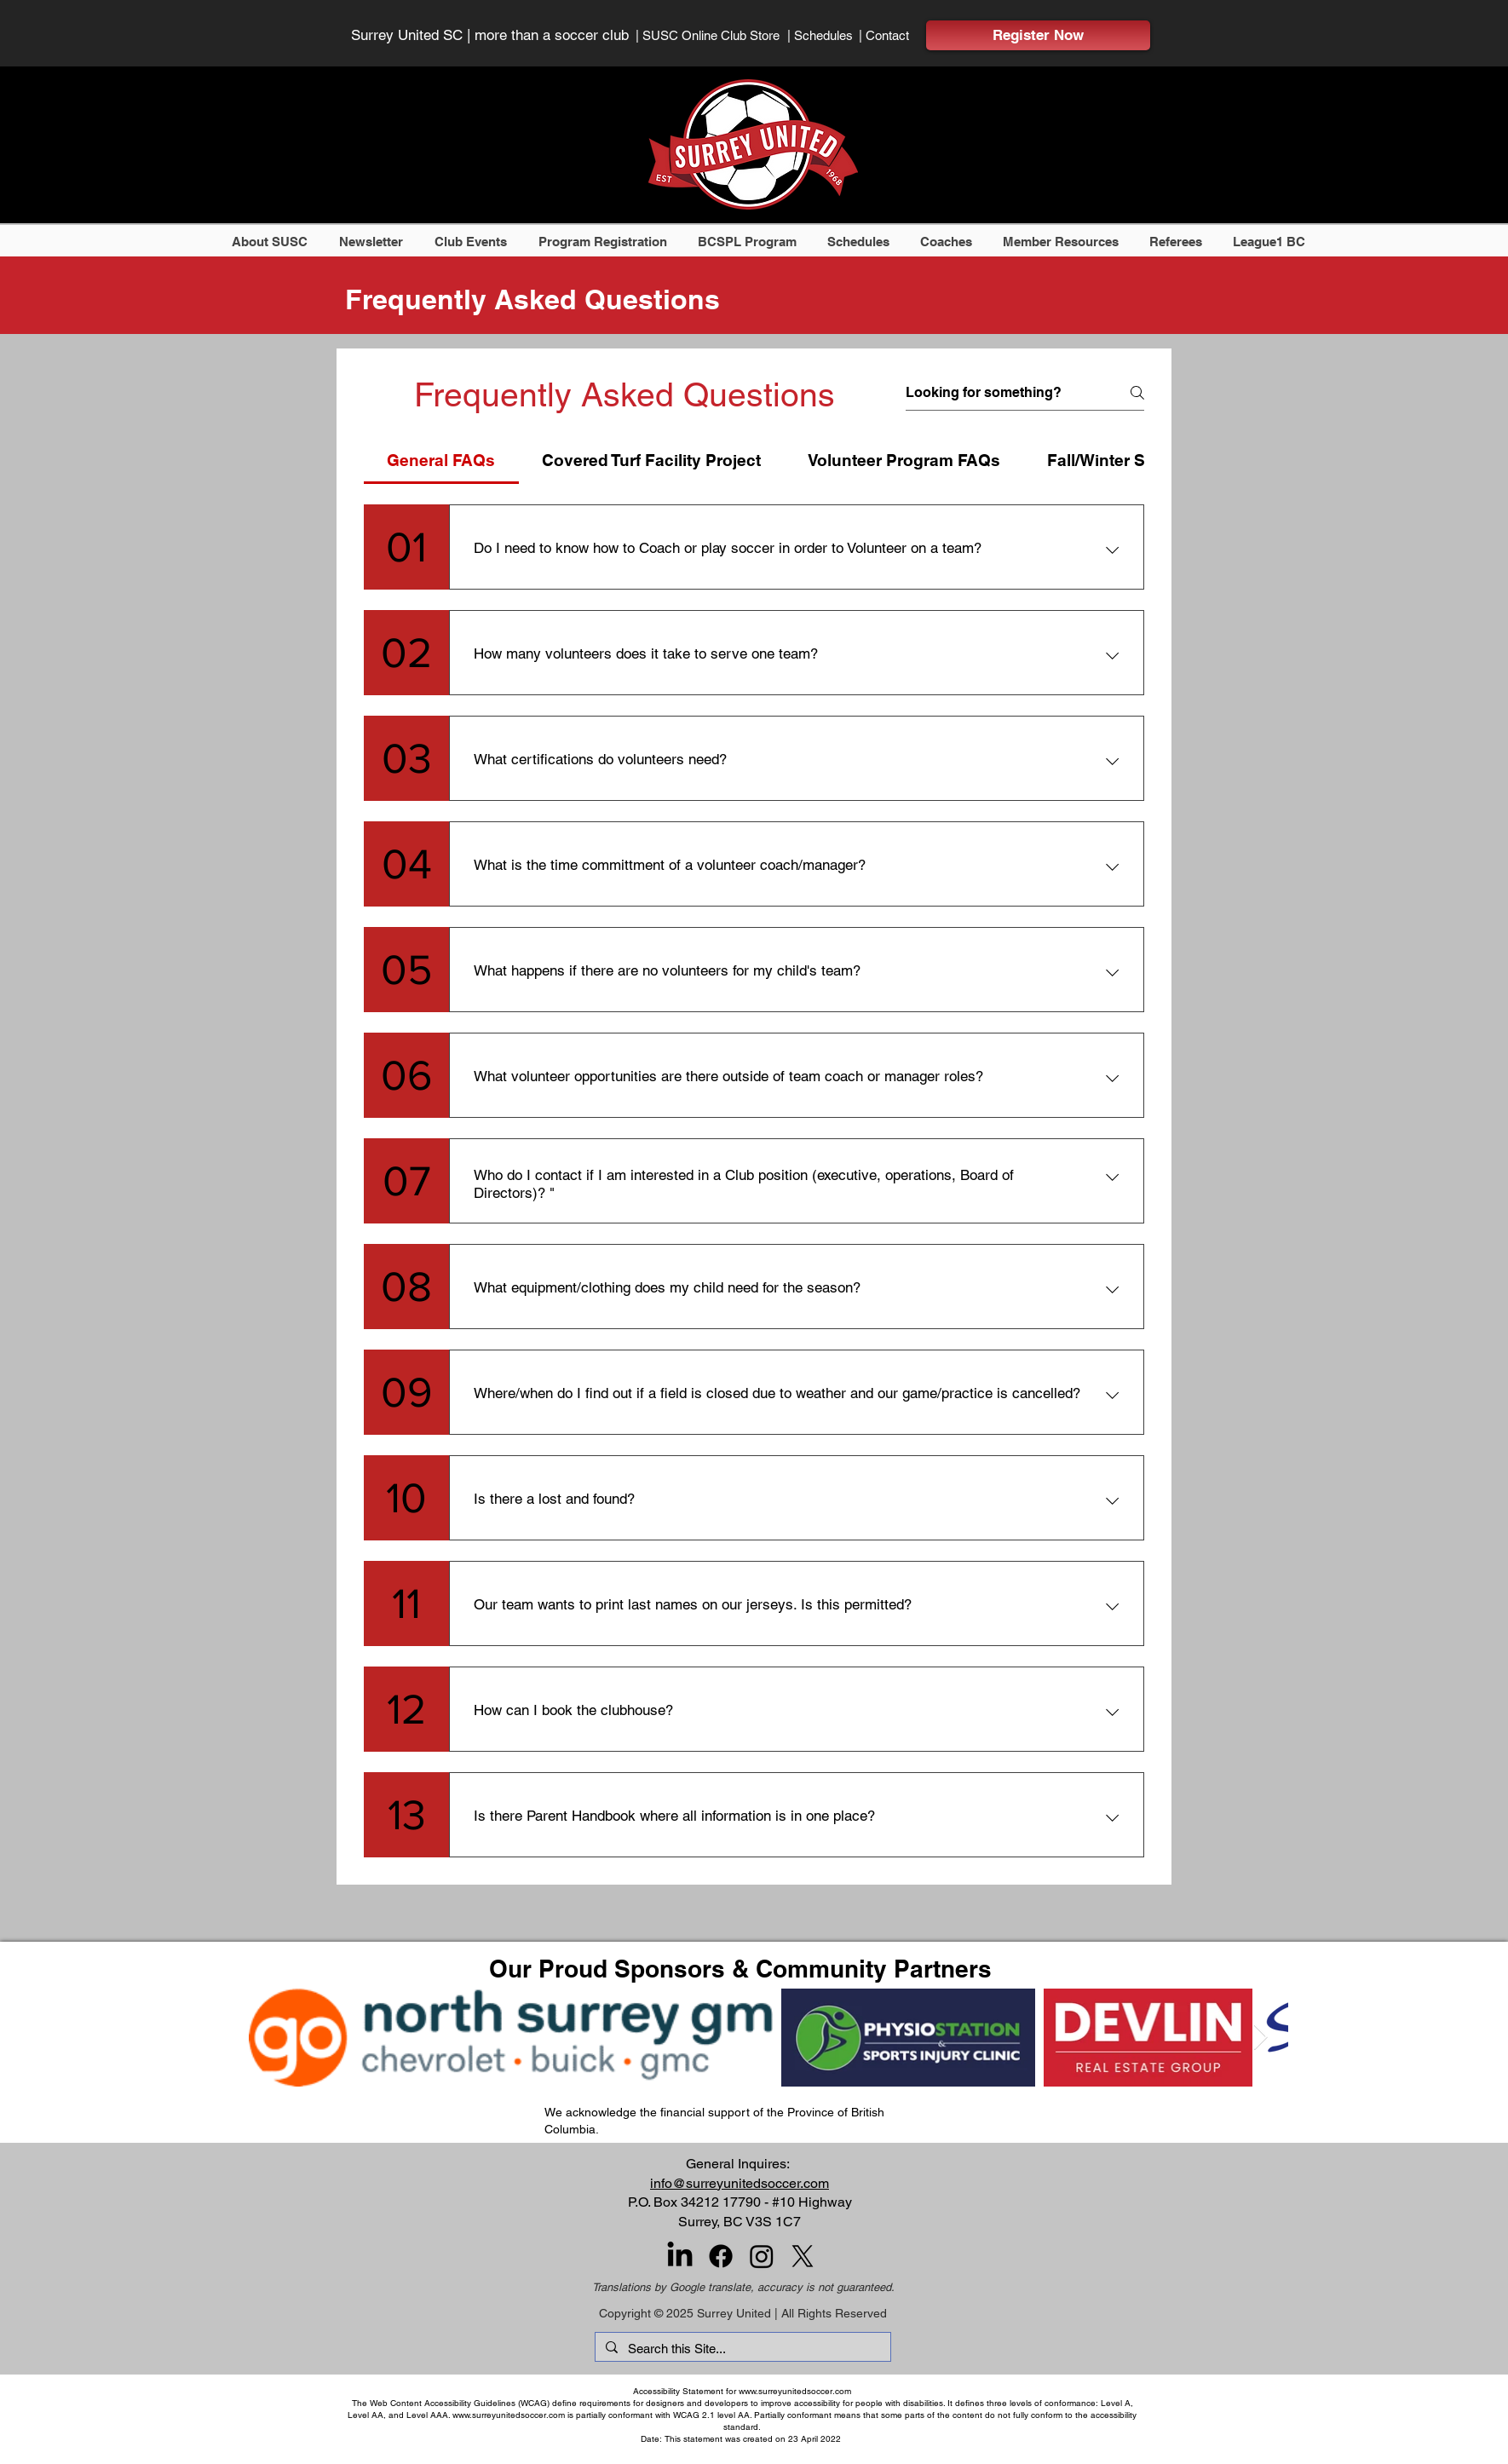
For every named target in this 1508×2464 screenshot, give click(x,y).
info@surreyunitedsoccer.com (739, 2183)
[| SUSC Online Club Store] (716, 35)
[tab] (441, 460)
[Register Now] (1038, 35)
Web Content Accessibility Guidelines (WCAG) (460, 2403)
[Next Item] (1260, 2038)
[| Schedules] (825, 35)
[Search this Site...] (741, 2348)
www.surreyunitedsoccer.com (795, 2391)
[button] (272, 241)
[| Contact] (893, 35)
